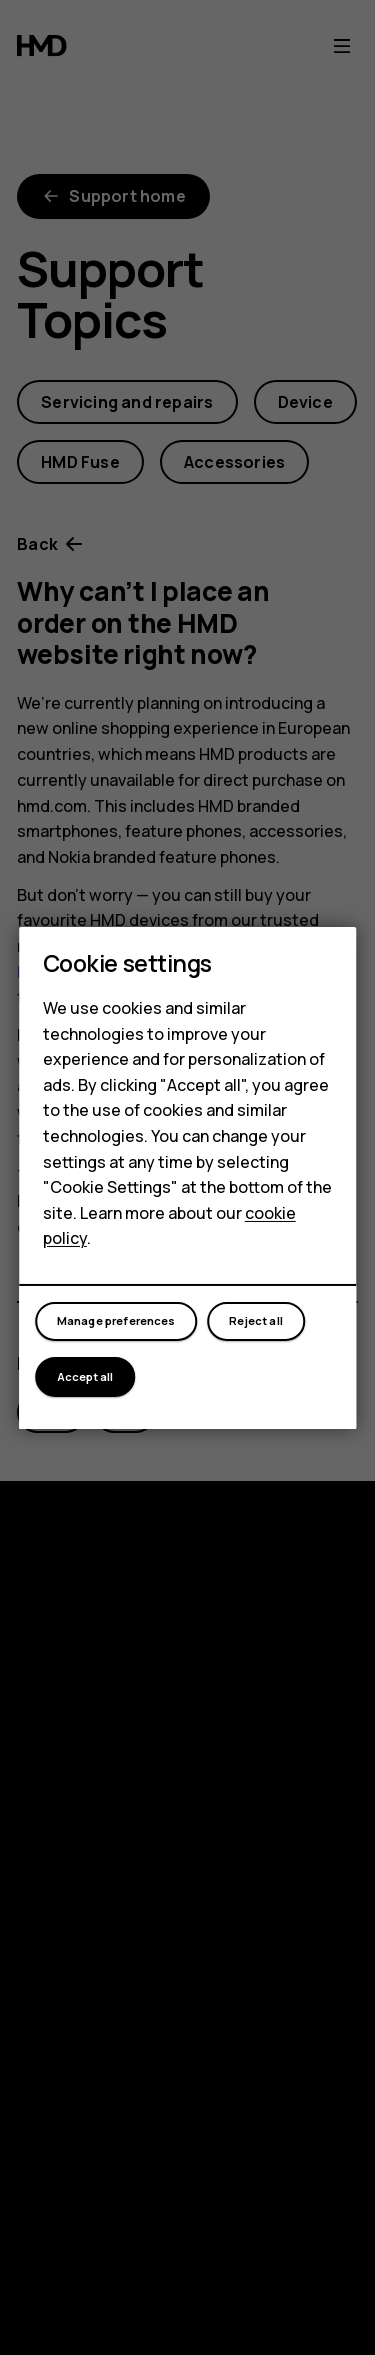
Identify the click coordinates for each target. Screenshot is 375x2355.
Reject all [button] (256, 1320)
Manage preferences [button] (116, 1320)
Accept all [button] (85, 1376)
